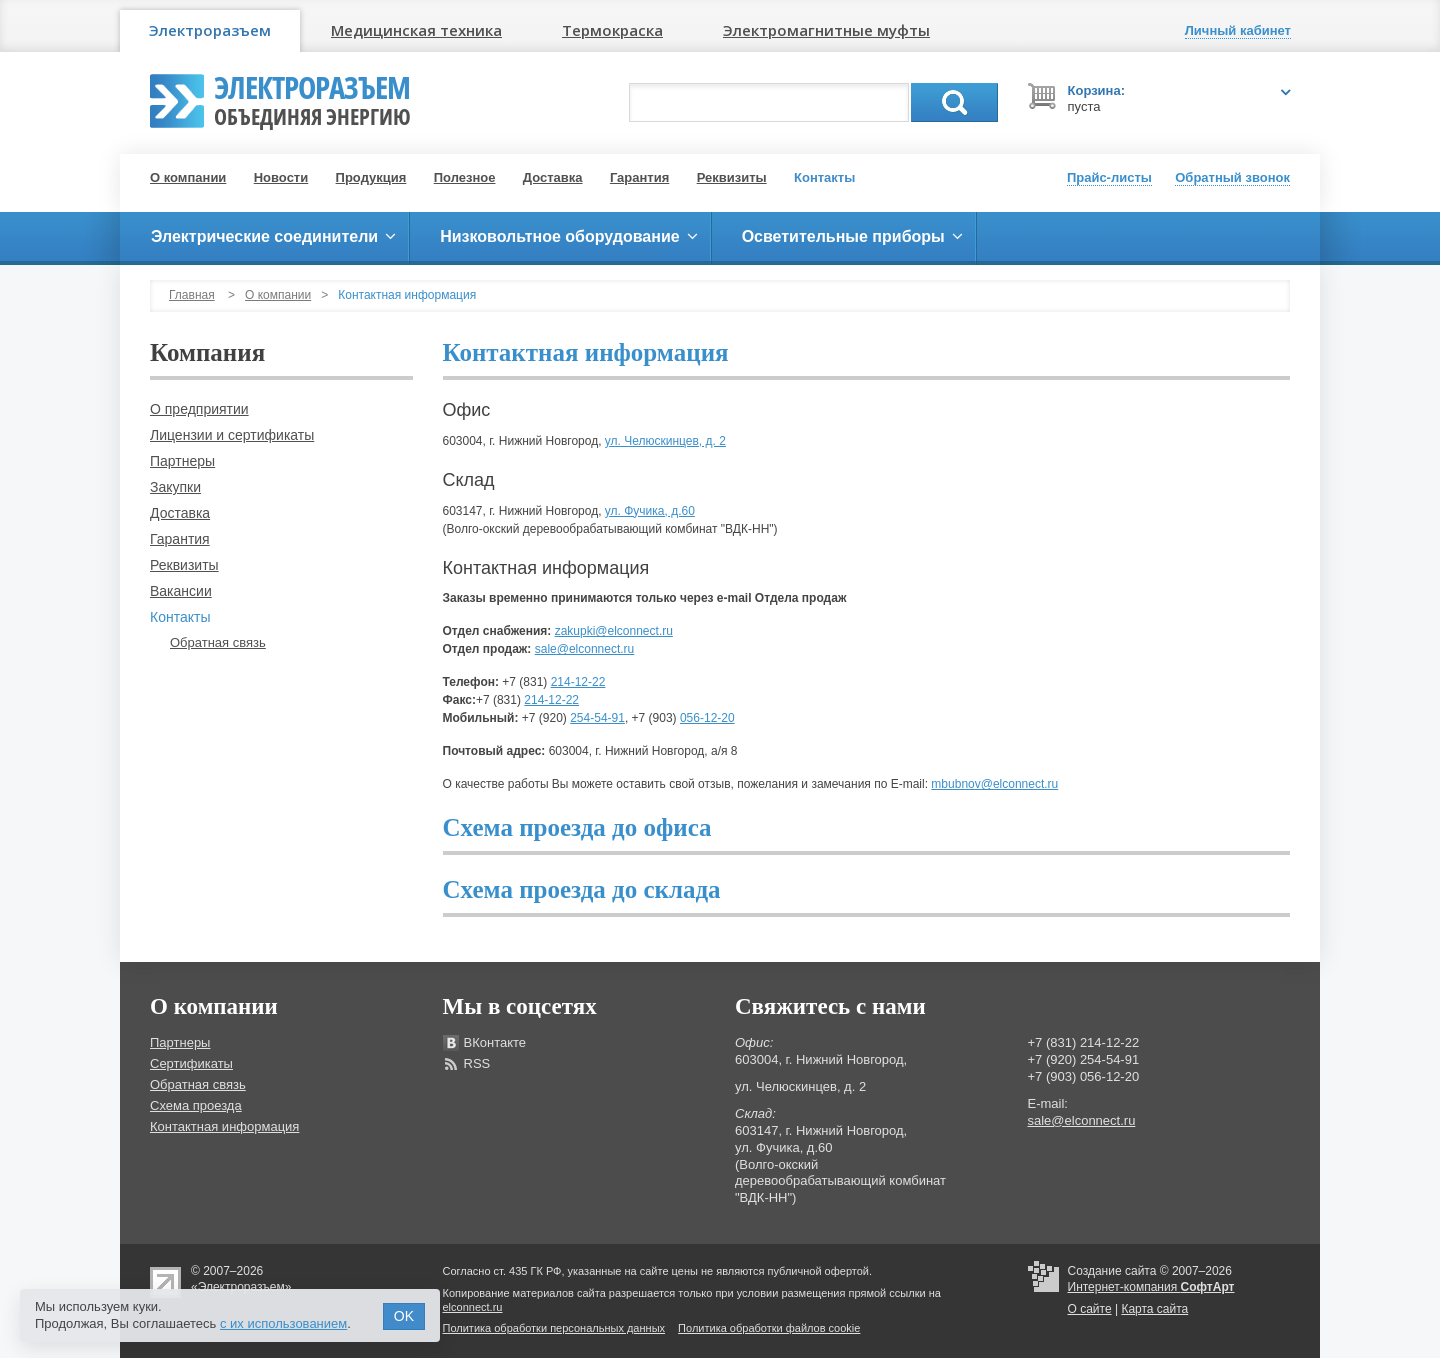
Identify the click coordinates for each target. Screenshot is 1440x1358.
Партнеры (182, 461)
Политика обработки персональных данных (554, 1328)
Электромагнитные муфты (826, 30)
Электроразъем (210, 30)
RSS (477, 1063)
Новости (281, 177)
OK (404, 1316)
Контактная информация (224, 1126)
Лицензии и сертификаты (232, 435)
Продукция (371, 177)
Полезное (465, 177)
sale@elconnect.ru (585, 649)
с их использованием (283, 1323)
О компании (188, 177)
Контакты (824, 177)
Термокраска (612, 30)
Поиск (954, 102)
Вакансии (181, 591)
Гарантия (639, 177)
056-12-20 (707, 718)
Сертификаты (191, 1063)
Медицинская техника (416, 30)
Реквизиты (732, 177)
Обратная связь (218, 642)
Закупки (175, 487)
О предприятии (199, 409)
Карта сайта (1154, 1309)
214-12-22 (578, 682)
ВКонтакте (495, 1042)
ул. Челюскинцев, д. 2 (665, 441)
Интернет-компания (1151, 1287)
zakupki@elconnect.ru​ (614, 631)
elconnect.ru (473, 1307)
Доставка (553, 177)
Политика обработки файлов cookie (769, 1328)
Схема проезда (196, 1105)
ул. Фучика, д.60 (650, 511)
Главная (192, 295)
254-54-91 (597, 718)
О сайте (1090, 1309)
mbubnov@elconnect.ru (994, 784)
